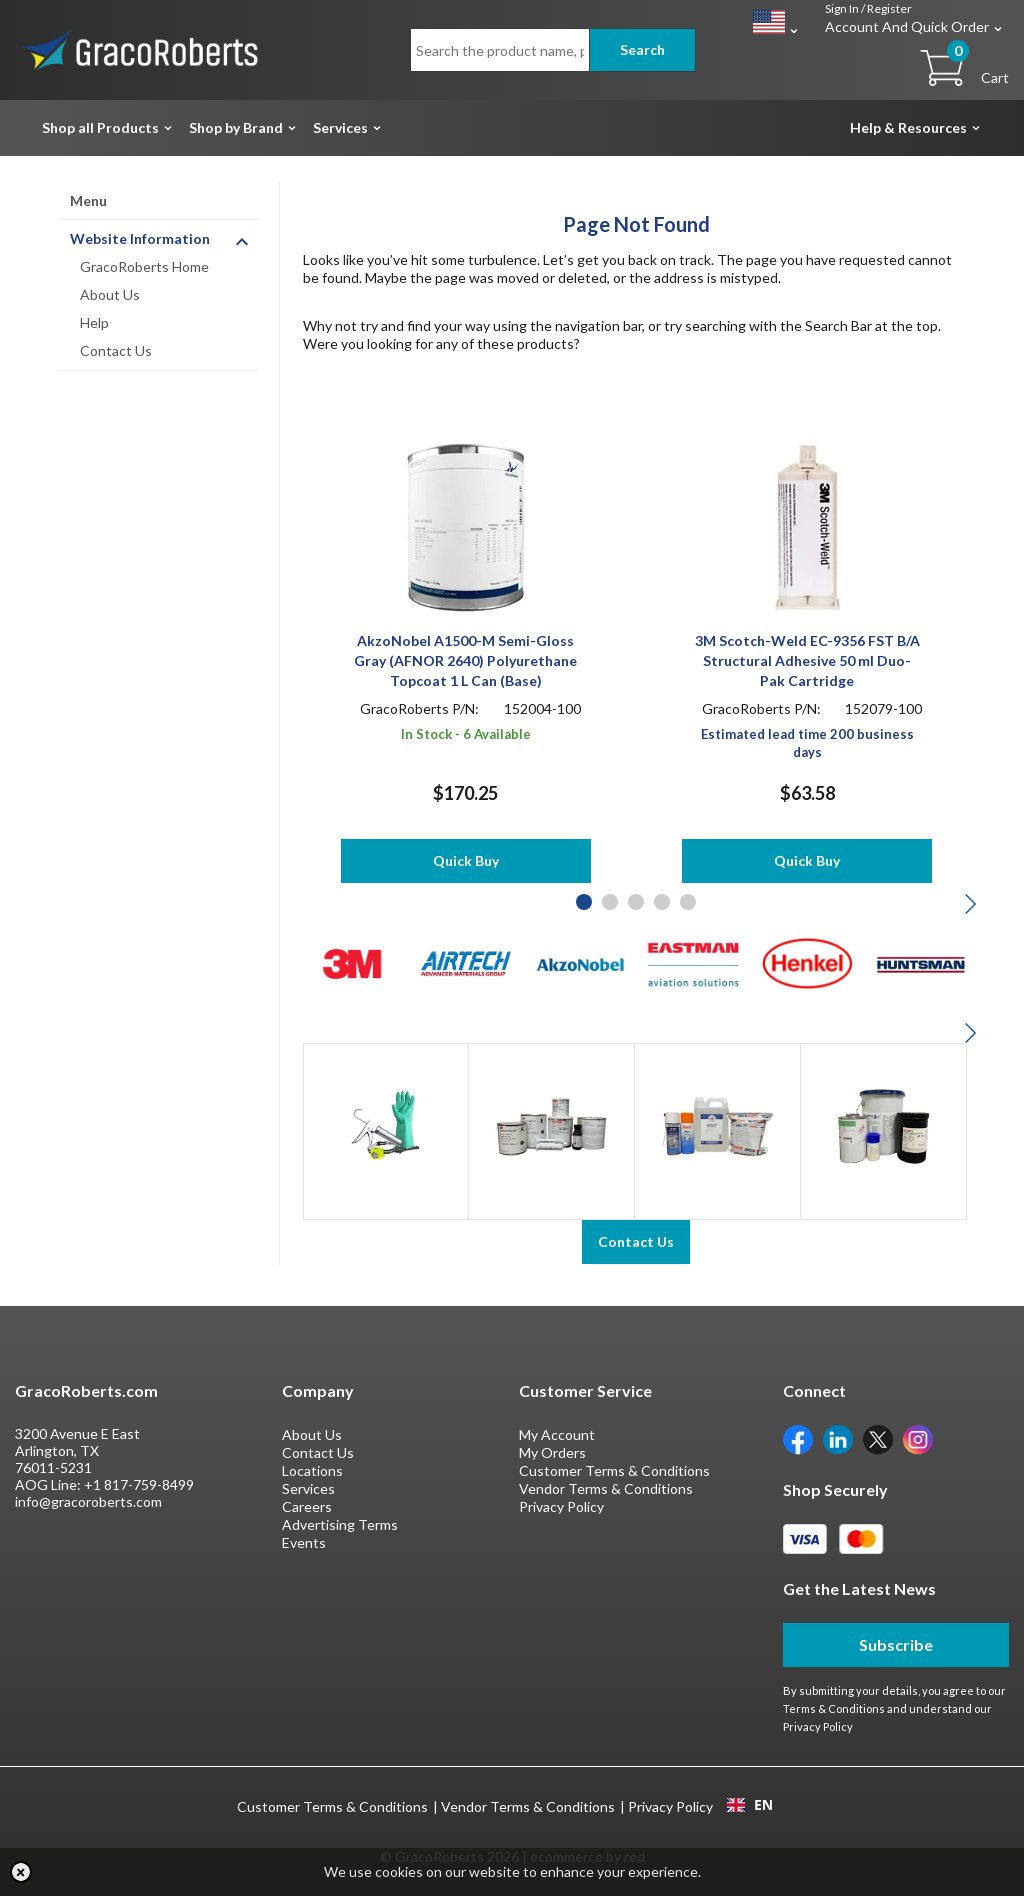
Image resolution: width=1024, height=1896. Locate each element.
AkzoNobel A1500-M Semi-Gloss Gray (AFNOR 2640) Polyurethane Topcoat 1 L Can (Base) (465, 660)
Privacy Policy (561, 1506)
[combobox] (749, 1805)
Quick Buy (466, 860)
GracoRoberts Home (144, 266)
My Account (557, 1434)
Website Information (140, 238)
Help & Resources (908, 127)
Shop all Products (100, 127)
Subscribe (896, 1644)
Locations (312, 1470)
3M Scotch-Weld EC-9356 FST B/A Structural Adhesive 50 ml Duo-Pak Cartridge (807, 660)
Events (304, 1542)
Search (642, 49)
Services (340, 127)
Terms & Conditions (834, 1708)
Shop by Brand (236, 127)
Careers (307, 1506)
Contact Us (116, 350)
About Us (110, 294)
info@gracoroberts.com (88, 1501)
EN (750, 1805)
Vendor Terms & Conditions (606, 1488)
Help (94, 322)
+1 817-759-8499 (139, 1484)
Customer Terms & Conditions (614, 1470)
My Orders (552, 1452)
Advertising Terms (340, 1524)
